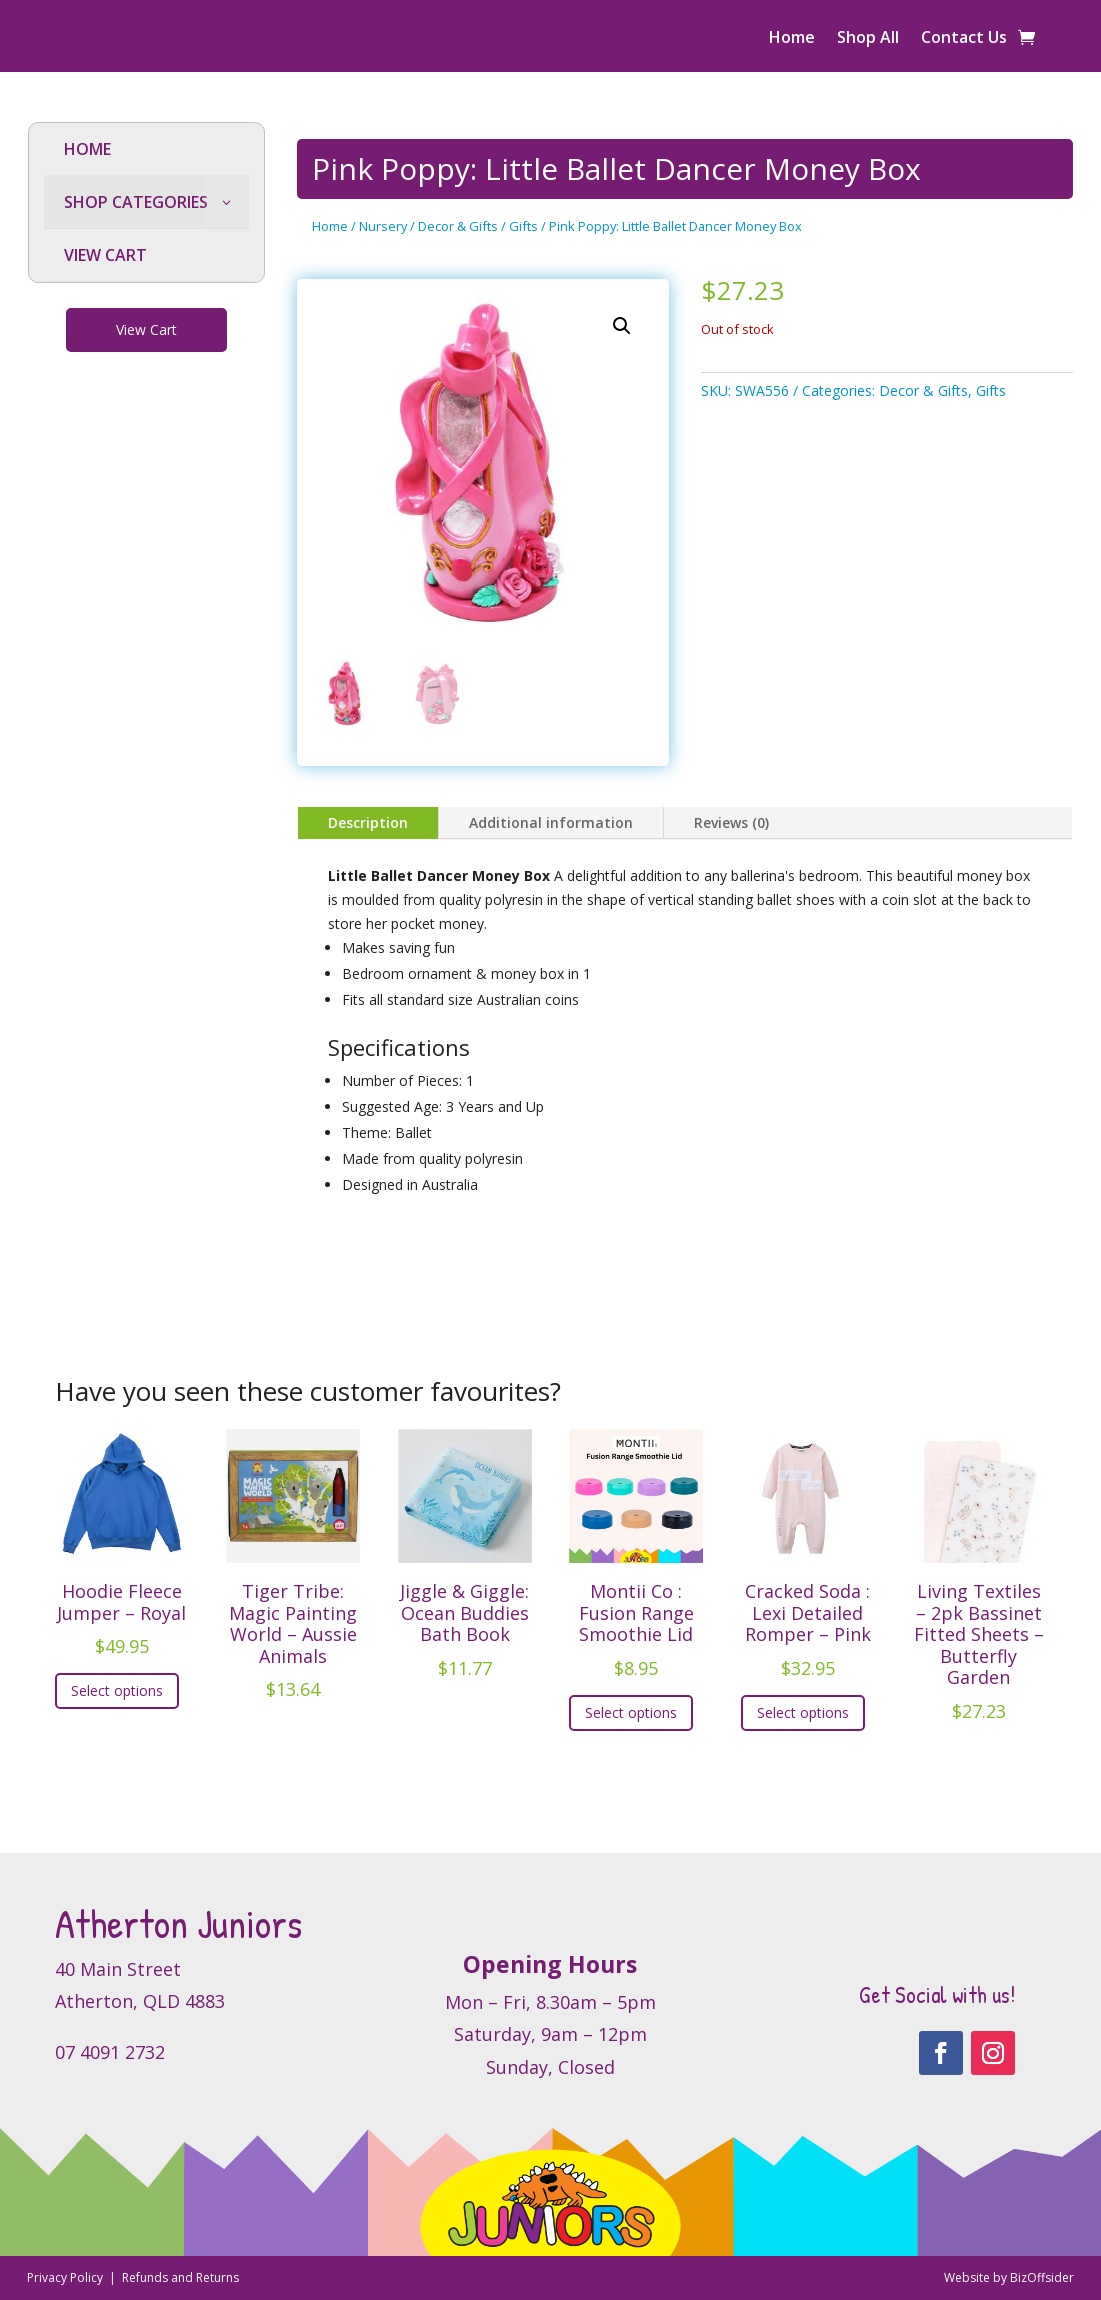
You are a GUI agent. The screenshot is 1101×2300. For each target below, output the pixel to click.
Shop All (868, 39)
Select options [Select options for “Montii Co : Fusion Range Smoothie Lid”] (631, 1712)
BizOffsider (1042, 2277)
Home (792, 39)
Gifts (523, 226)
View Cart (146, 329)
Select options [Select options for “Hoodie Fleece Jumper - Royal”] (117, 1690)
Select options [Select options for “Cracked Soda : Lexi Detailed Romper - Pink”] (803, 1712)
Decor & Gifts (458, 226)
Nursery (383, 226)
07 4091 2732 (110, 2052)
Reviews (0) (731, 822)
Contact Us (964, 39)
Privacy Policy (66, 2277)
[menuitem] (147, 149)
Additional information (551, 822)
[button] (622, 326)
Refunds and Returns (180, 2277)
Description (368, 822)
